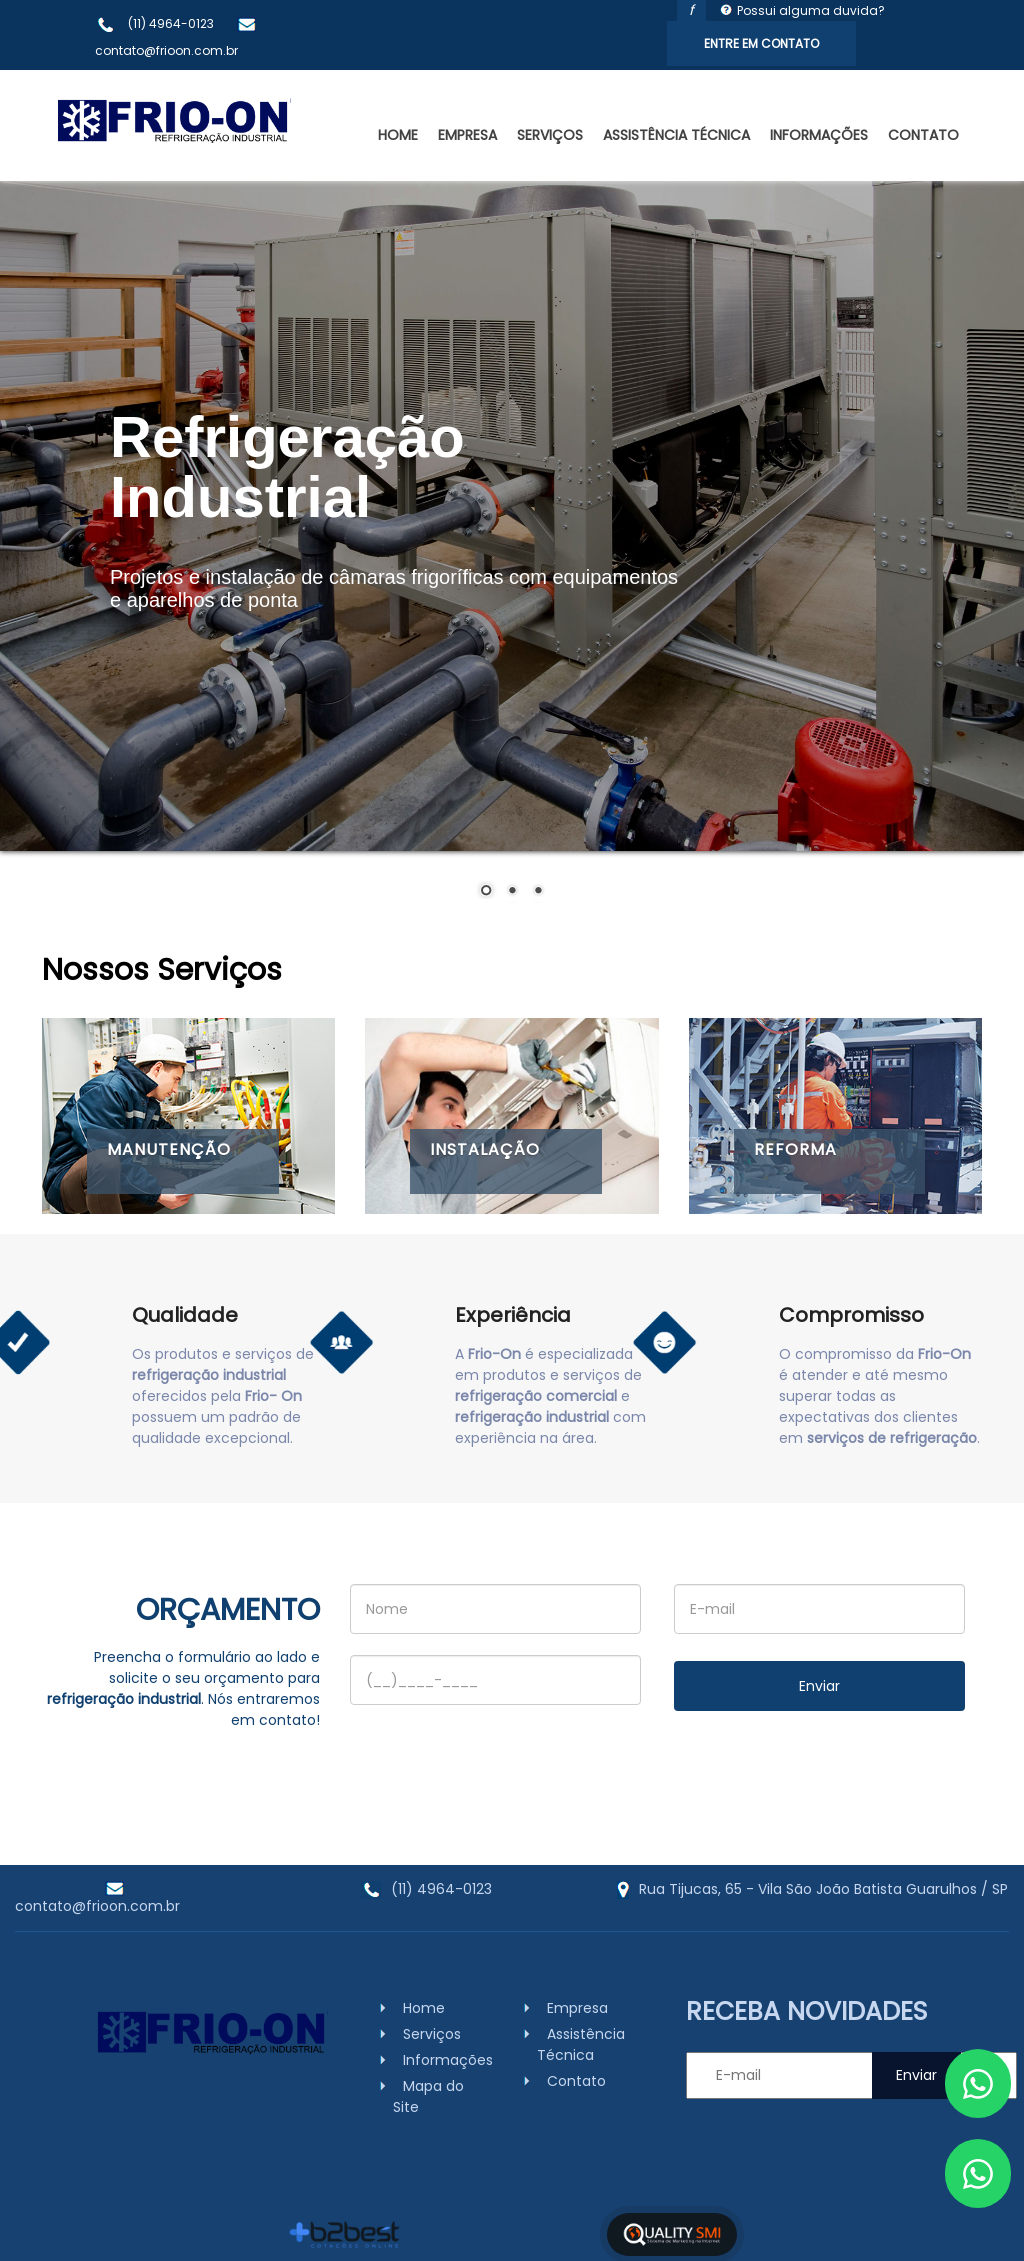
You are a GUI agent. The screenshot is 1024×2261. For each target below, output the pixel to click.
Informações (819, 135)
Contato (923, 135)
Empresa (467, 135)
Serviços (550, 135)
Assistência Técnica (676, 135)
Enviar (819, 1686)
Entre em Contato (761, 43)
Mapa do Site (428, 2096)
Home (398, 135)
